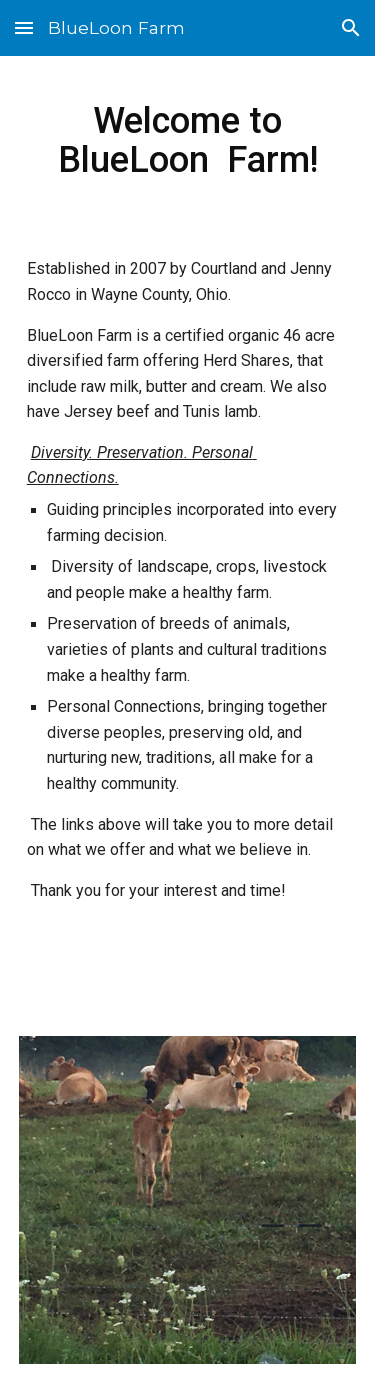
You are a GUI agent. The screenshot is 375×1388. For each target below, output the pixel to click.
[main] (188, 140)
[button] (24, 27)
